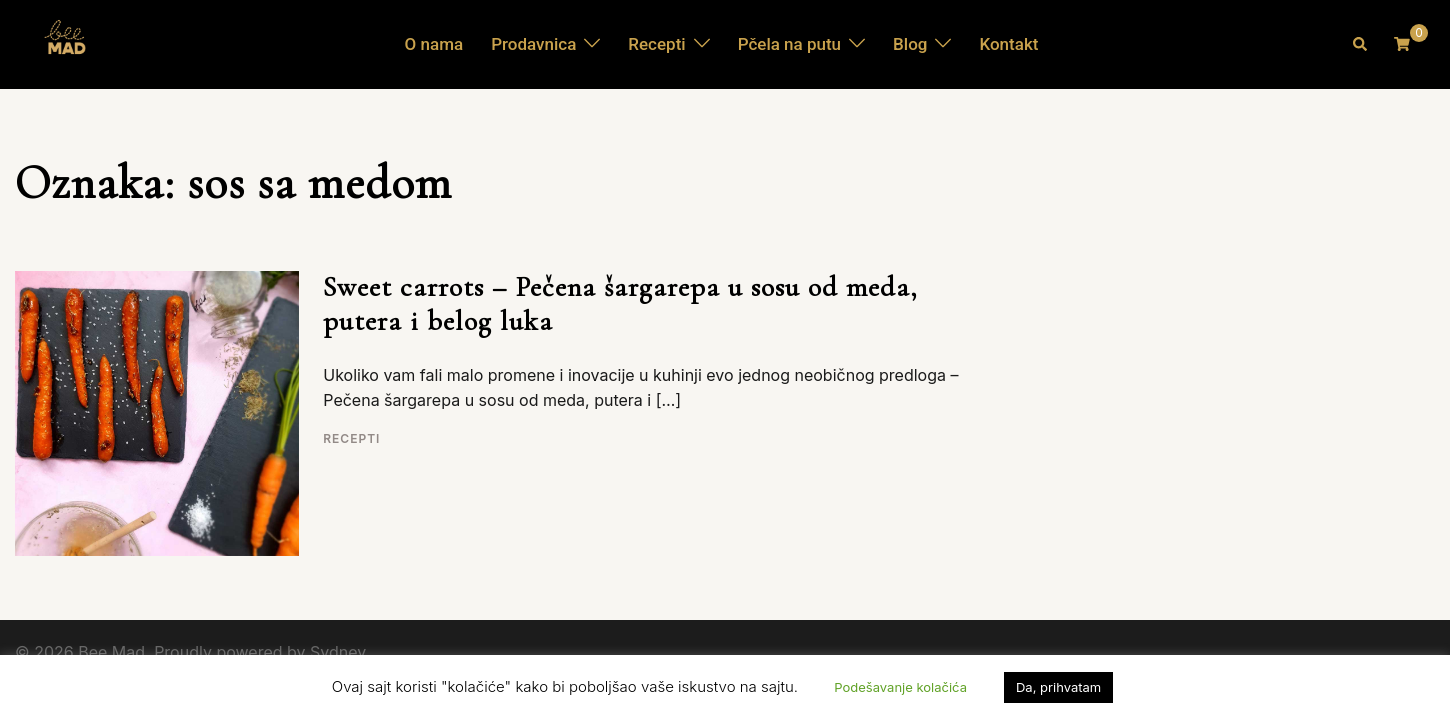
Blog (910, 44)
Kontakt (1008, 44)
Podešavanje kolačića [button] (900, 687)
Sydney (338, 652)
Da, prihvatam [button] (1058, 687)
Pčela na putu (789, 44)
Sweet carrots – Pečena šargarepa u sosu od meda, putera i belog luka (620, 304)
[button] (1361, 44)
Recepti (656, 44)
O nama (434, 44)
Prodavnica (533, 44)
